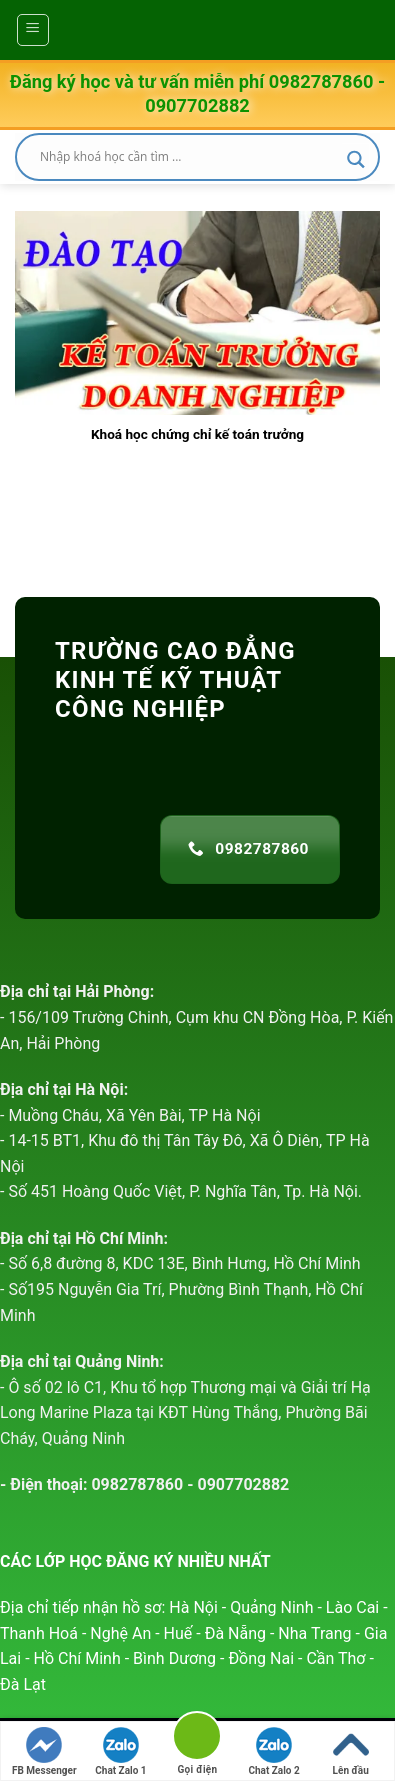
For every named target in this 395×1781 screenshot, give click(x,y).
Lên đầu (351, 1751)
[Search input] (188, 157)
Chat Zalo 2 (273, 1751)
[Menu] (33, 30)
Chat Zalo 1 (120, 1751)
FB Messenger (44, 1751)
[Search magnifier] (356, 159)
